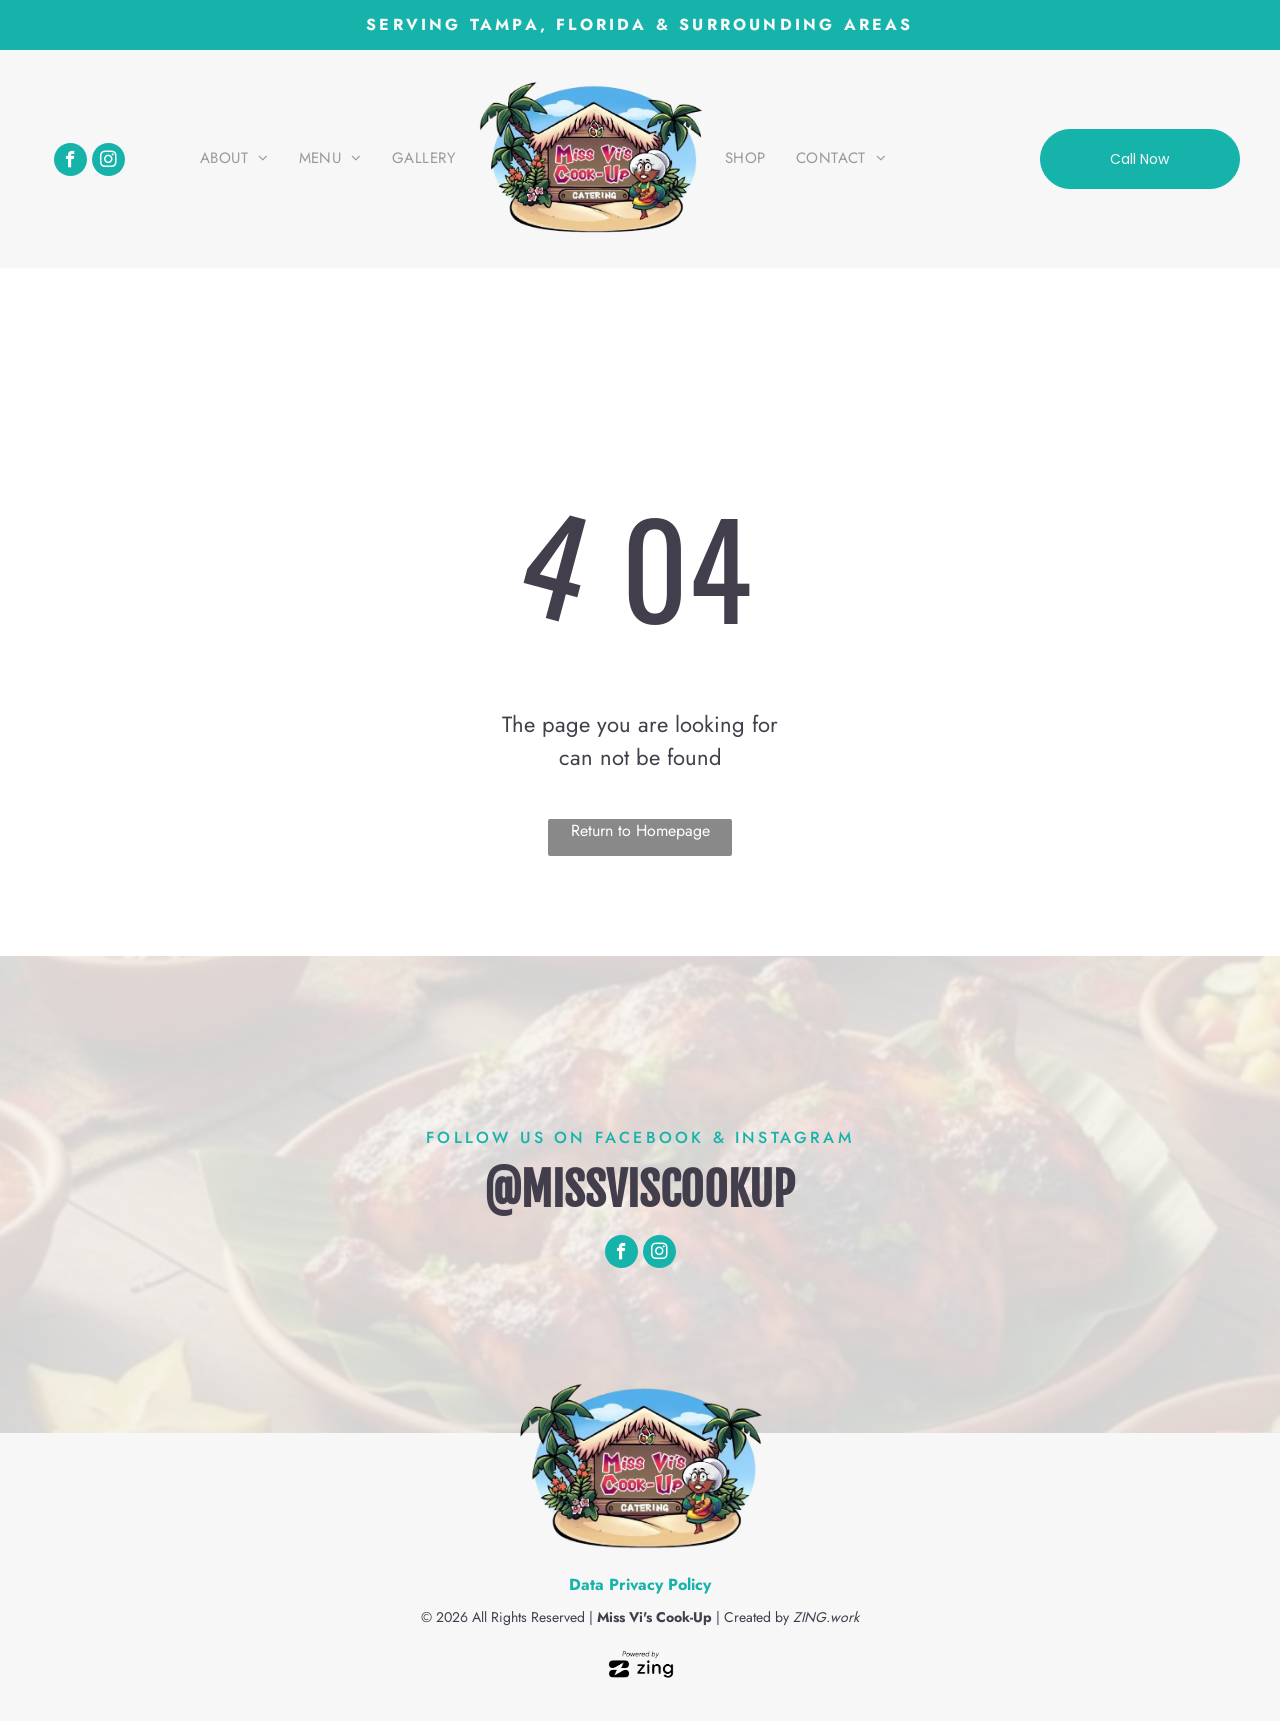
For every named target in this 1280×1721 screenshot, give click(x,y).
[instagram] (108, 162)
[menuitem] (234, 159)
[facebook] (70, 162)
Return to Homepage (640, 830)
